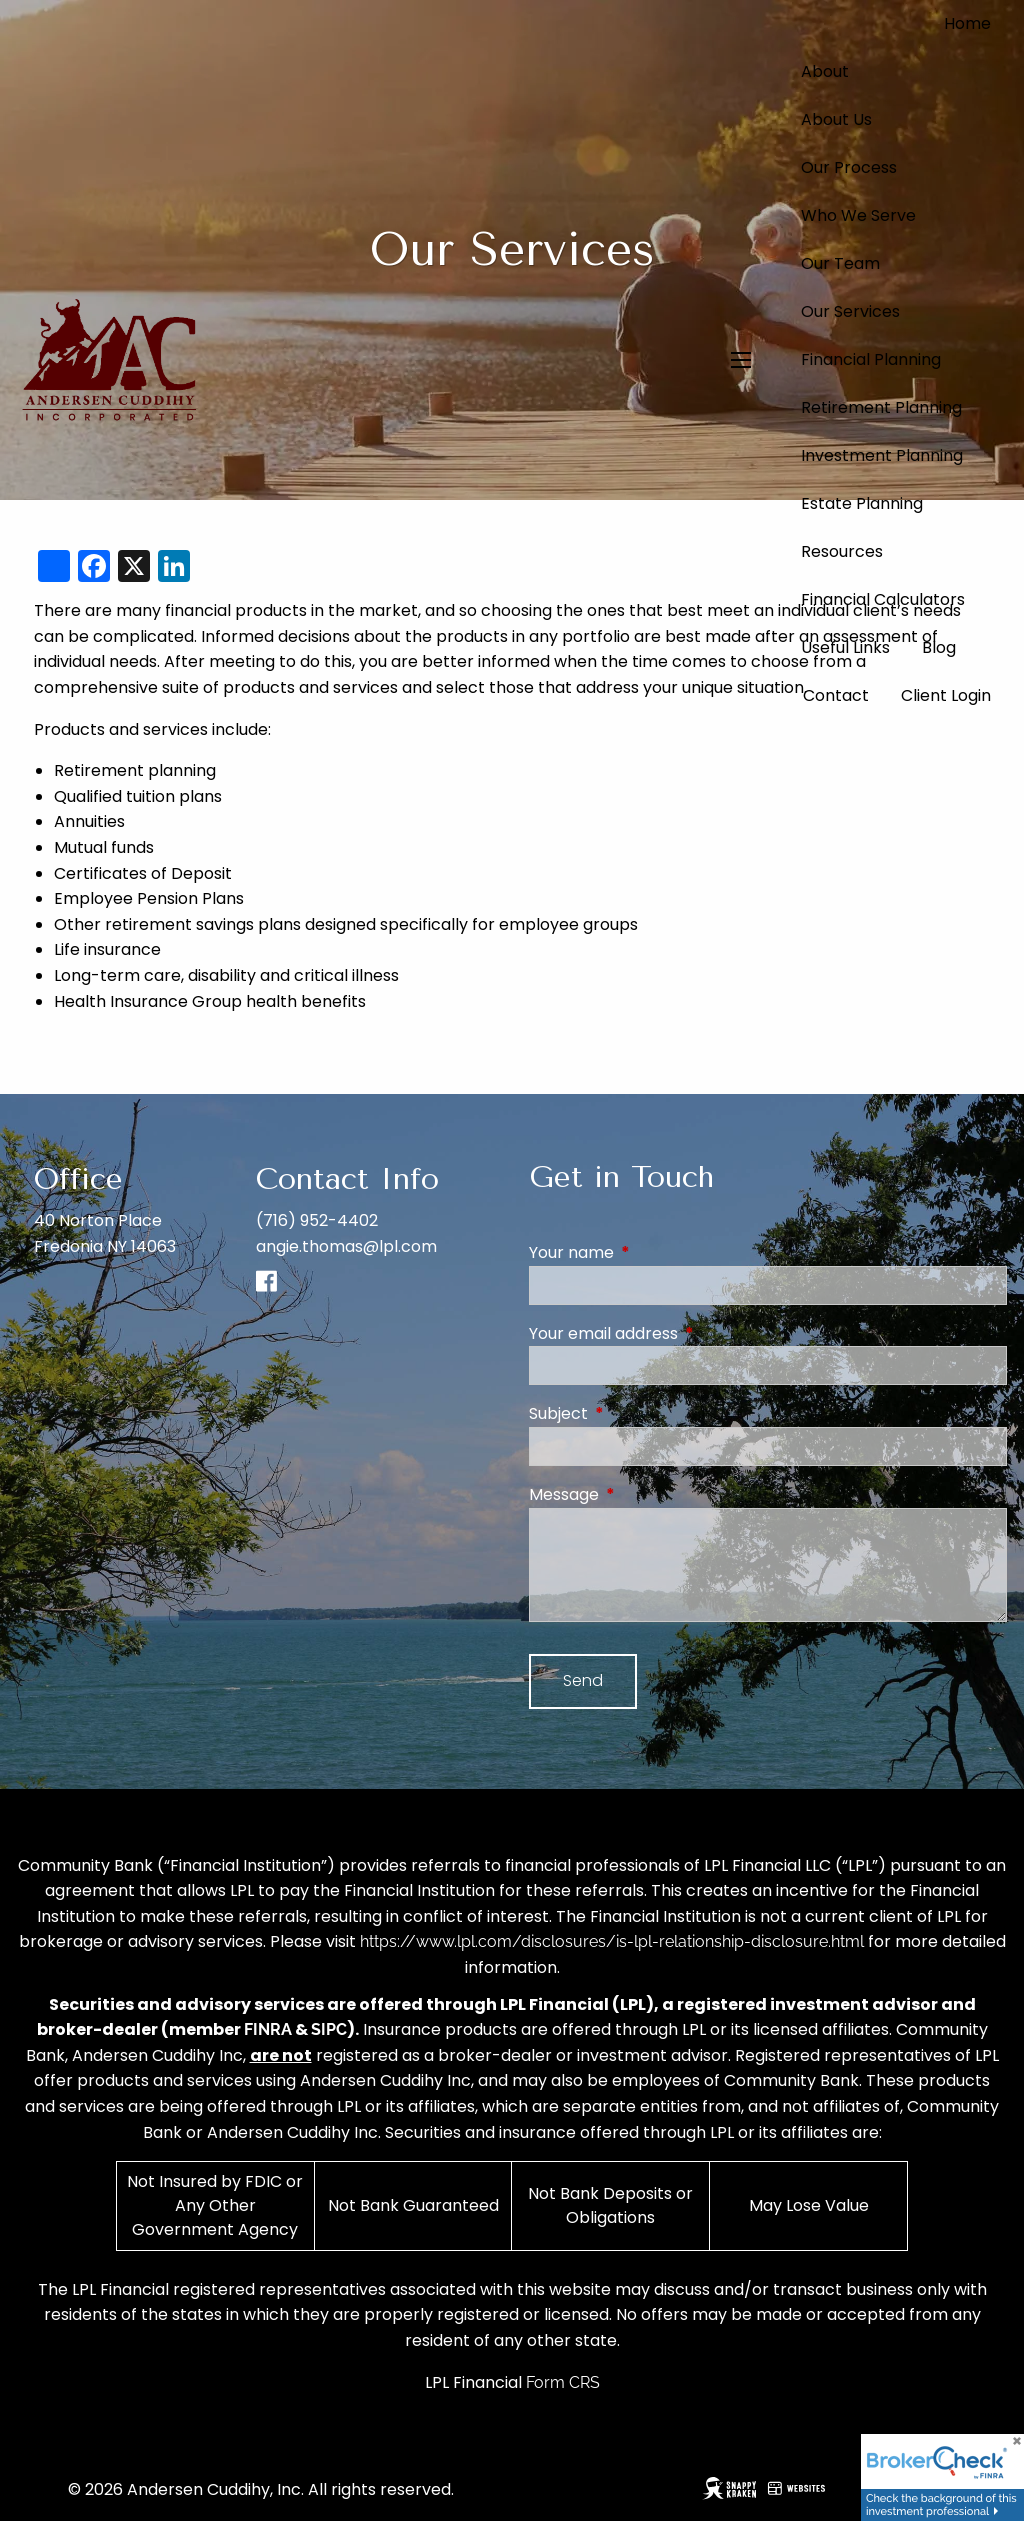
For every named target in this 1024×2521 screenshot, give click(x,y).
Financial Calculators (883, 599)
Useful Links (845, 647)
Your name (651, 1252)
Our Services (850, 311)
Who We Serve (858, 215)
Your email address (683, 1333)
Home (967, 23)
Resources (842, 551)
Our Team (840, 263)
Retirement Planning (881, 407)
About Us (836, 119)
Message (644, 1494)
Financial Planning (871, 359)
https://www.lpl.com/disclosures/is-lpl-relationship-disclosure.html (612, 1941)
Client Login (946, 695)
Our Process (849, 167)
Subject (638, 1413)
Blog (939, 647)
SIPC (329, 2029)
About (825, 71)
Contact (836, 695)
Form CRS (563, 2382)
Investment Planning (882, 455)
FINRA (268, 2029)
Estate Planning (862, 503)
